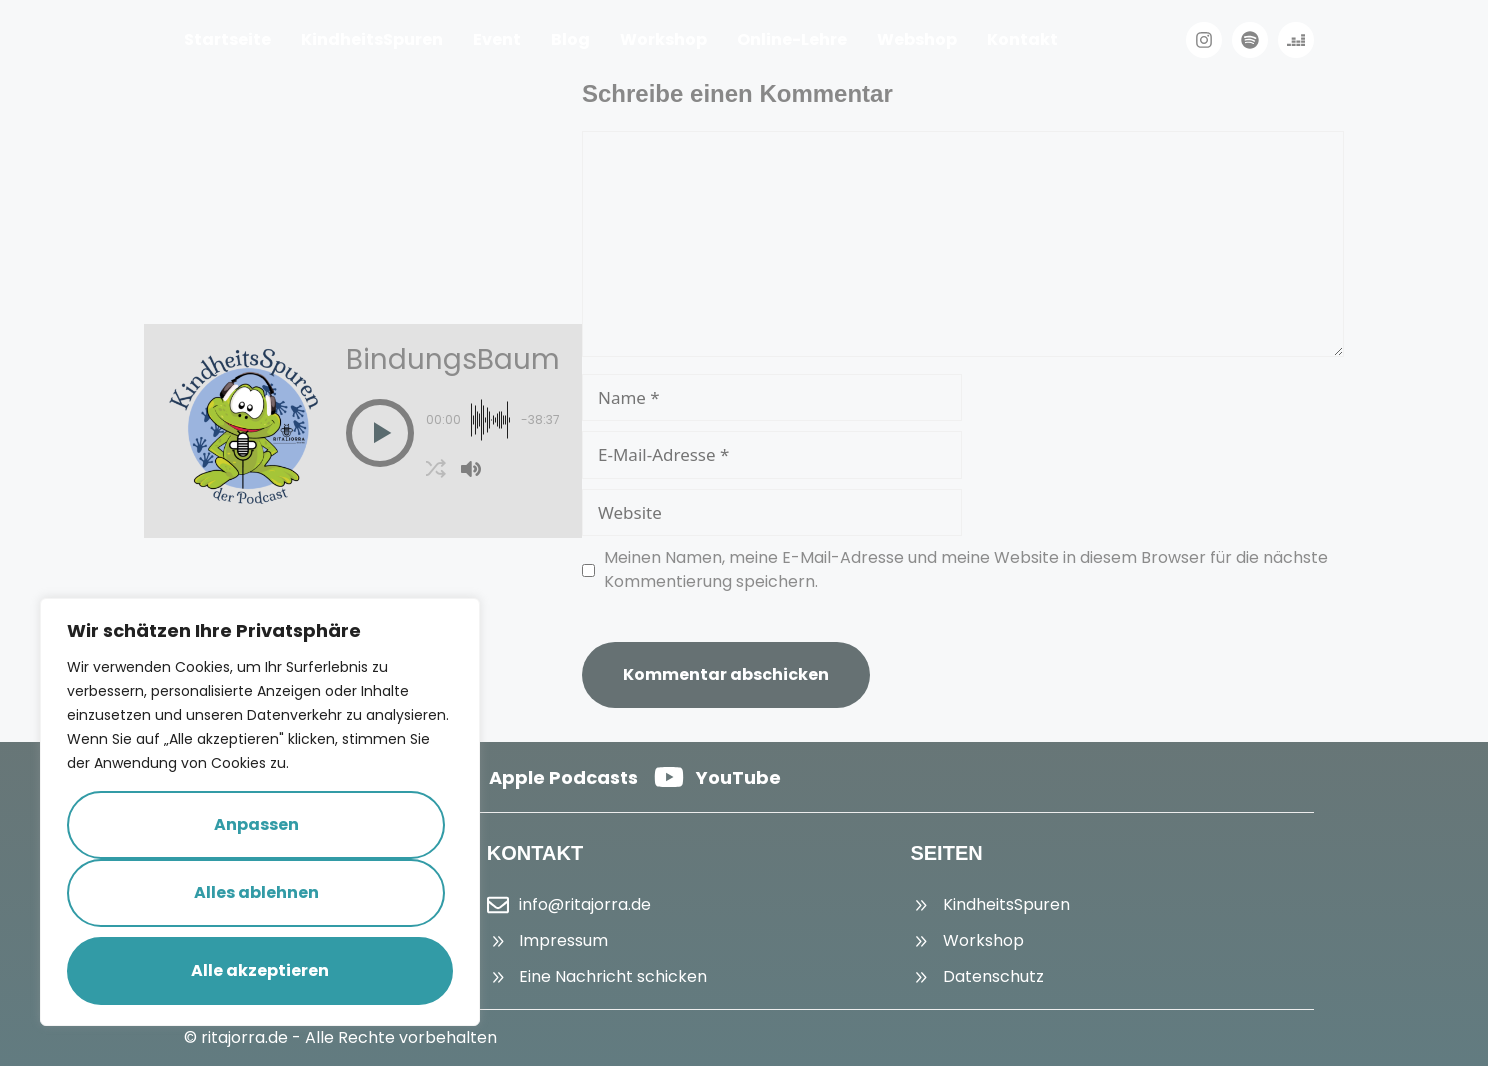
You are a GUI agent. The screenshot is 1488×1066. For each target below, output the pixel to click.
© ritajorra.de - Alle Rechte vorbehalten (340, 1037)
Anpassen (256, 824)
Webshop (917, 39)
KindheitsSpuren (372, 39)
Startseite (227, 39)
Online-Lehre (792, 39)
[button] (380, 433)
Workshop (663, 39)
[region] (260, 812)
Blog (570, 39)
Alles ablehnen (256, 892)
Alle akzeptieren (260, 970)
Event (497, 39)
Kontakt (1022, 39)
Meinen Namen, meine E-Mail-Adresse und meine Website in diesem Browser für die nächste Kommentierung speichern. (966, 569)
